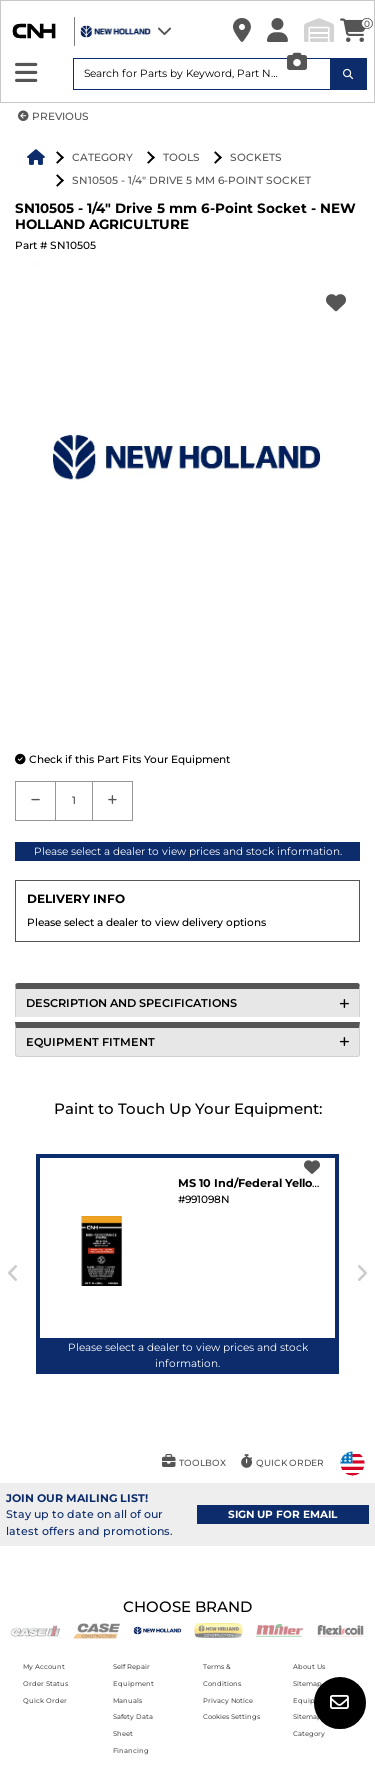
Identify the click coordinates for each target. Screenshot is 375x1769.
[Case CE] (96, 1629)
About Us (309, 1666)
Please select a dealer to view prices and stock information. (188, 851)
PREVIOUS (53, 116)
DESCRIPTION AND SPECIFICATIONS (187, 1003)
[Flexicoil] (340, 1629)
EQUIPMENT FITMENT (187, 1042)
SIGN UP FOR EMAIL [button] (282, 1514)
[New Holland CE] (218, 1629)
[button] (242, 31)
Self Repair (131, 1666)
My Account (44, 1666)
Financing (131, 1750)
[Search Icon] (349, 74)
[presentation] (13, 1274)
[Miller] (279, 1629)
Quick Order (45, 1700)
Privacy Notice (228, 1700)
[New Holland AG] (157, 1629)
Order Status (45, 1683)
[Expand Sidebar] (26, 73)
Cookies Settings (231, 1716)
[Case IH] (35, 1629)
